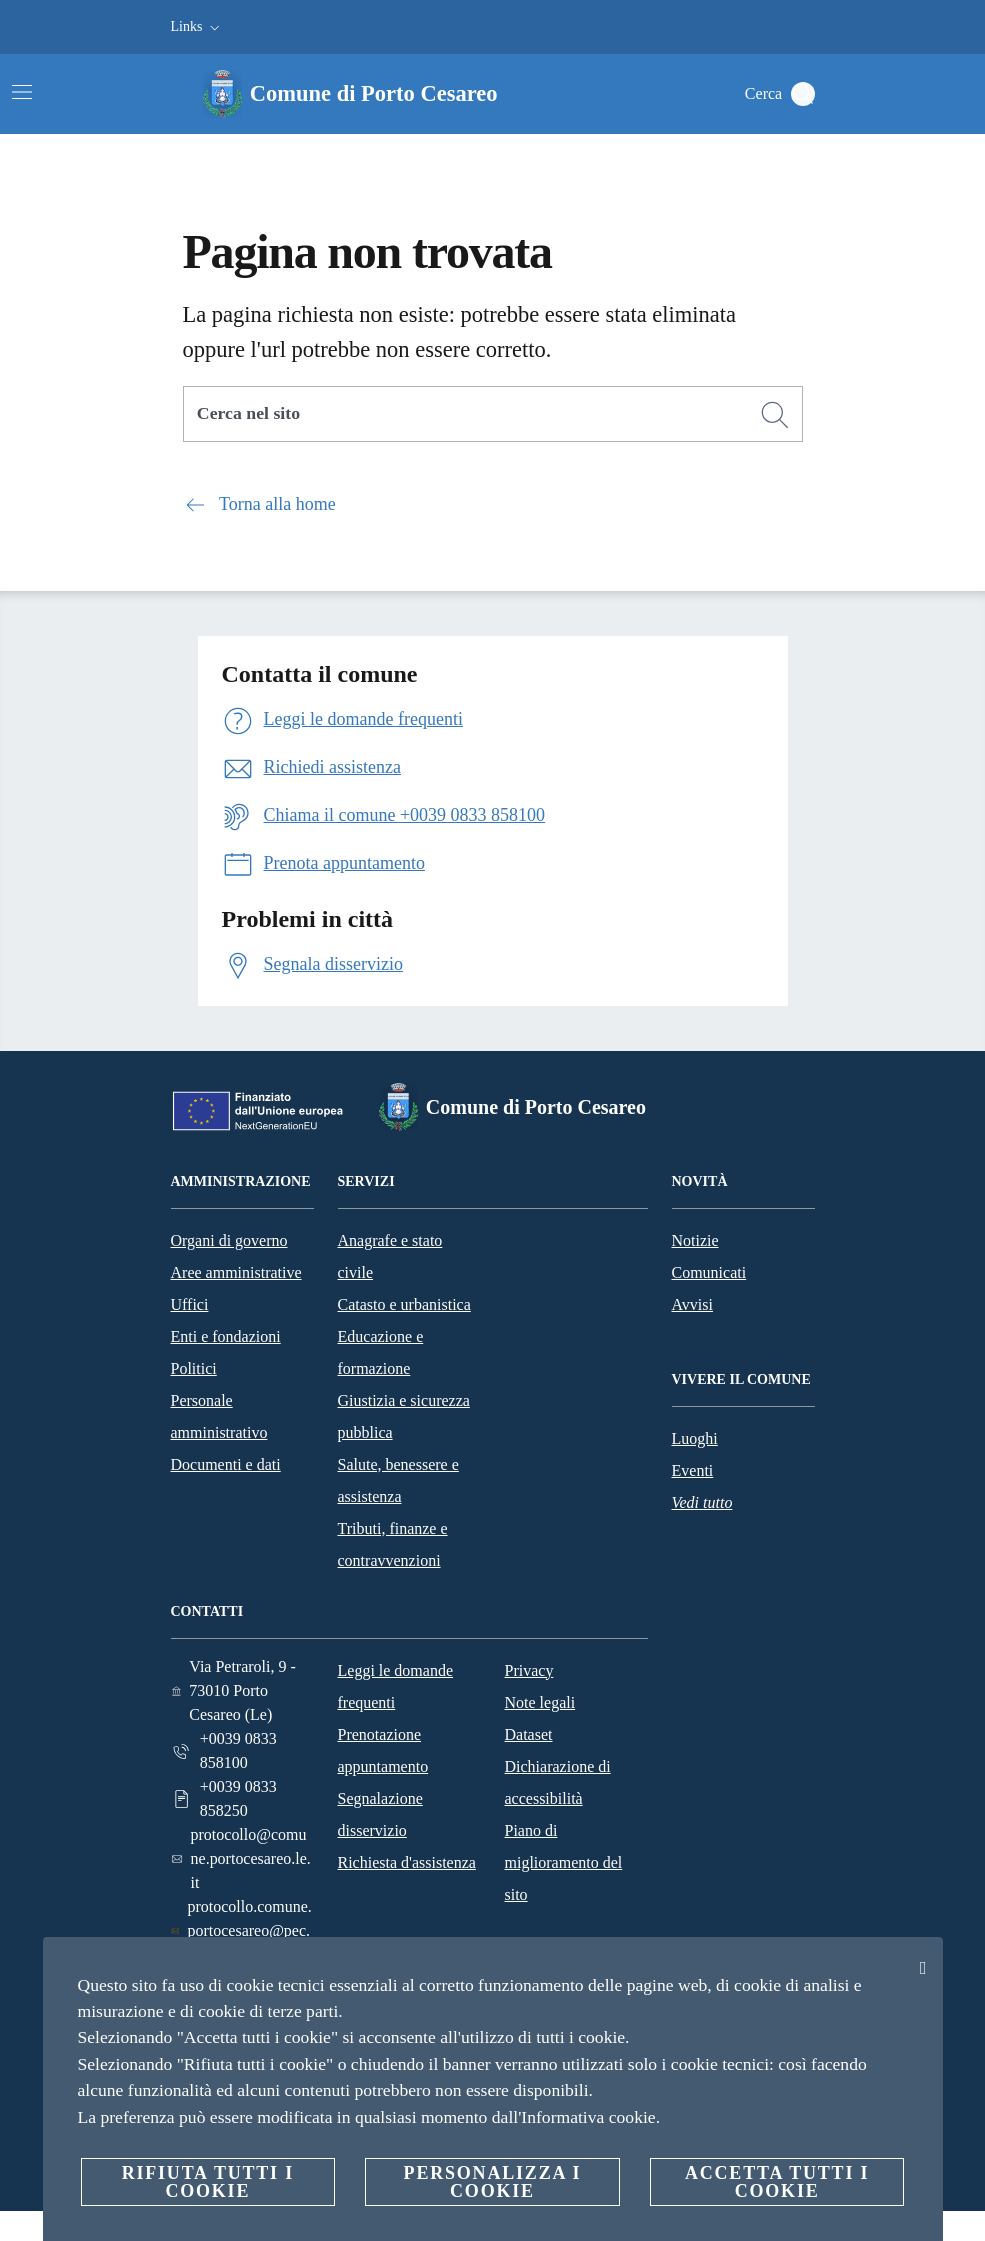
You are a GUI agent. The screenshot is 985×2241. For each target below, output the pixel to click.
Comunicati (709, 1272)
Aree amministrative (236, 1272)
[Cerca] (803, 94)
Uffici (190, 1304)
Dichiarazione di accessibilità (558, 1782)
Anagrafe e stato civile (390, 1256)
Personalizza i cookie (493, 2182)
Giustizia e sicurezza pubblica (404, 1416)
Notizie (695, 1240)
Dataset (529, 1734)
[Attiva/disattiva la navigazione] (22, 92)
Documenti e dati (226, 1464)
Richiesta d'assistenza (407, 1862)
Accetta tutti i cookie (777, 2182)
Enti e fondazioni (226, 1336)
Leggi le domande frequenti (396, 1686)
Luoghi (695, 1438)
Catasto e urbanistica (404, 1304)
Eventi (693, 1470)
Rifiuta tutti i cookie (208, 2182)
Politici (194, 1368)
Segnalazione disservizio (380, 1814)
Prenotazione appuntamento (383, 1750)
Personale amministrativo (219, 1416)
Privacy (529, 1670)
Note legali (540, 1702)
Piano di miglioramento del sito (564, 1862)
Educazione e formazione (381, 1352)
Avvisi (692, 1304)
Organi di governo (229, 1240)
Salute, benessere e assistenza (398, 1480)
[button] (197, 27)
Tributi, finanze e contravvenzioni (393, 1544)
